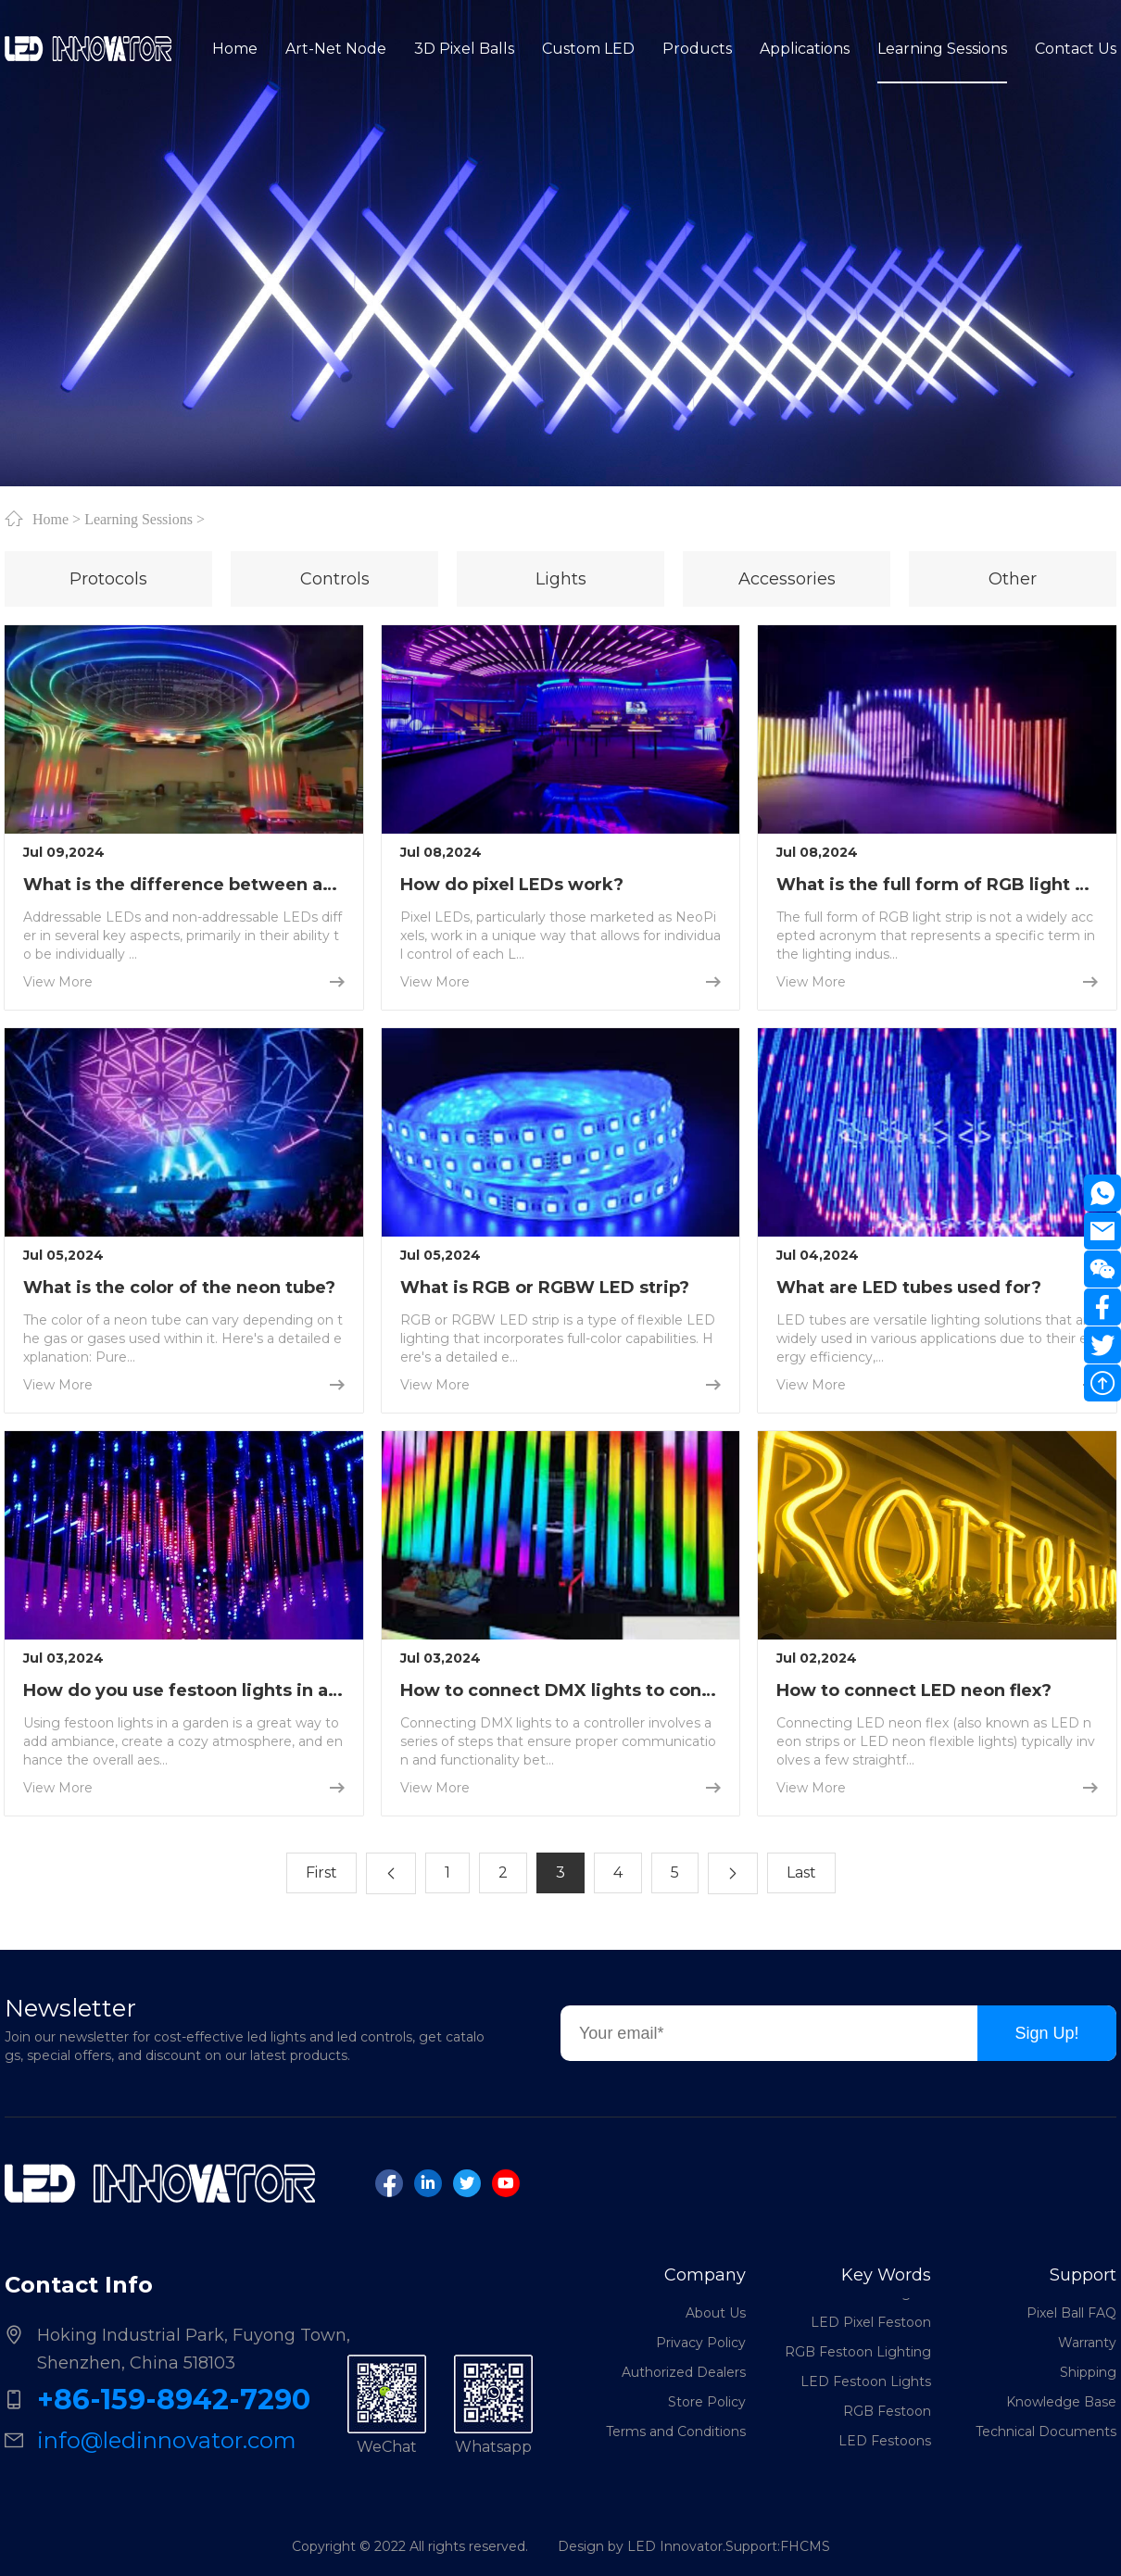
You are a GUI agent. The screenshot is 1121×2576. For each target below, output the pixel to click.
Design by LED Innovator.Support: (669, 2546)
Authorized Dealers (684, 2372)
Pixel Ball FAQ (1071, 2313)
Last (801, 1872)
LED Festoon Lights (865, 2389)
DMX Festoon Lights (864, 2300)
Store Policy (707, 2402)
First (321, 1872)
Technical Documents (1046, 2431)
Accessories (787, 579)
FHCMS (805, 2546)
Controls (335, 579)
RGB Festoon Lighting (858, 2359)
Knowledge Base (1061, 2402)
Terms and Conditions (676, 2431)
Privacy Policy (701, 2342)
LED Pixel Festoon (871, 2329)
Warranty (1087, 2342)
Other (1013, 579)
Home (50, 518)
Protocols (108, 579)
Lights (560, 579)
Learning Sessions (138, 518)
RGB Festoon (887, 2418)
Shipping (1088, 2372)
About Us (716, 2313)
